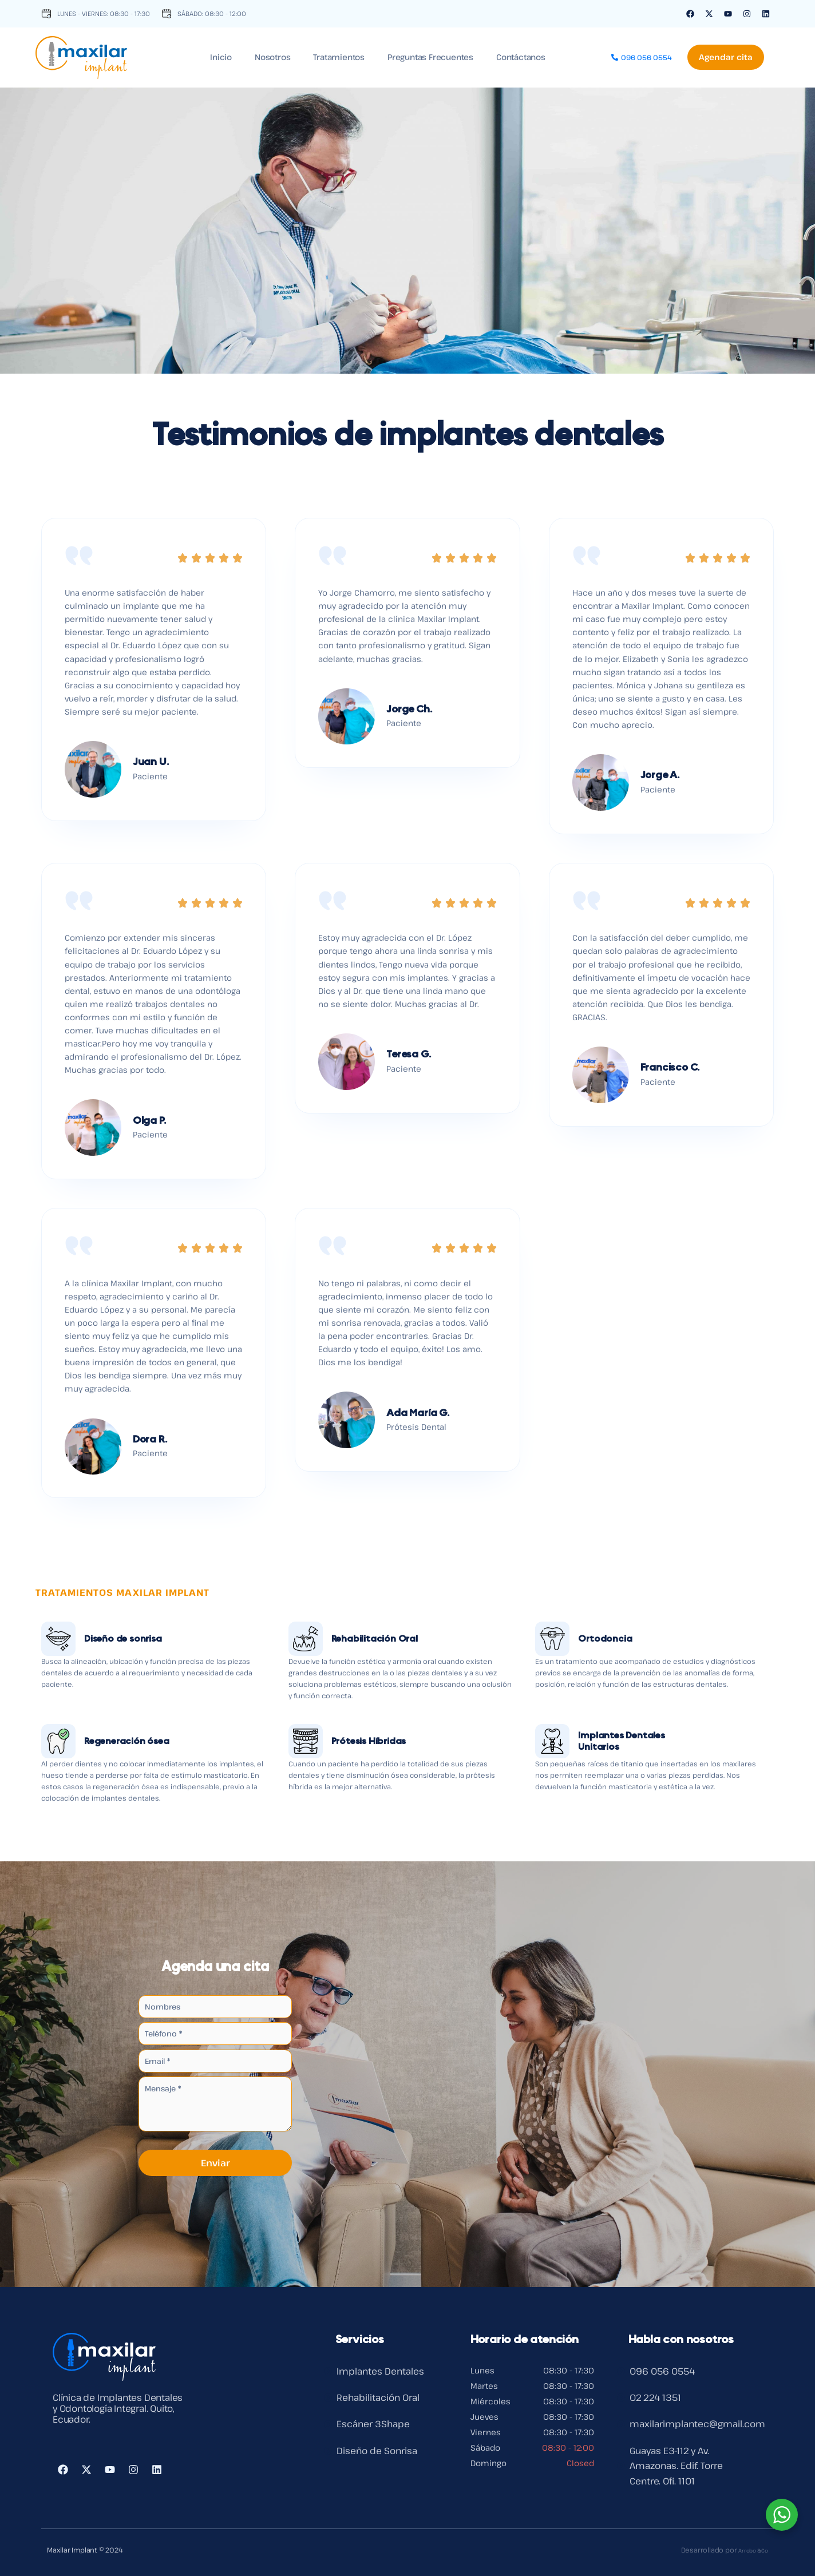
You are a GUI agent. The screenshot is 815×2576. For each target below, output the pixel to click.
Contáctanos (520, 56)
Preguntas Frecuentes (430, 56)
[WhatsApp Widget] (782, 2515)
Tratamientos (339, 56)
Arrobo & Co (747, 2549)
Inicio (221, 56)
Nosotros (272, 56)
